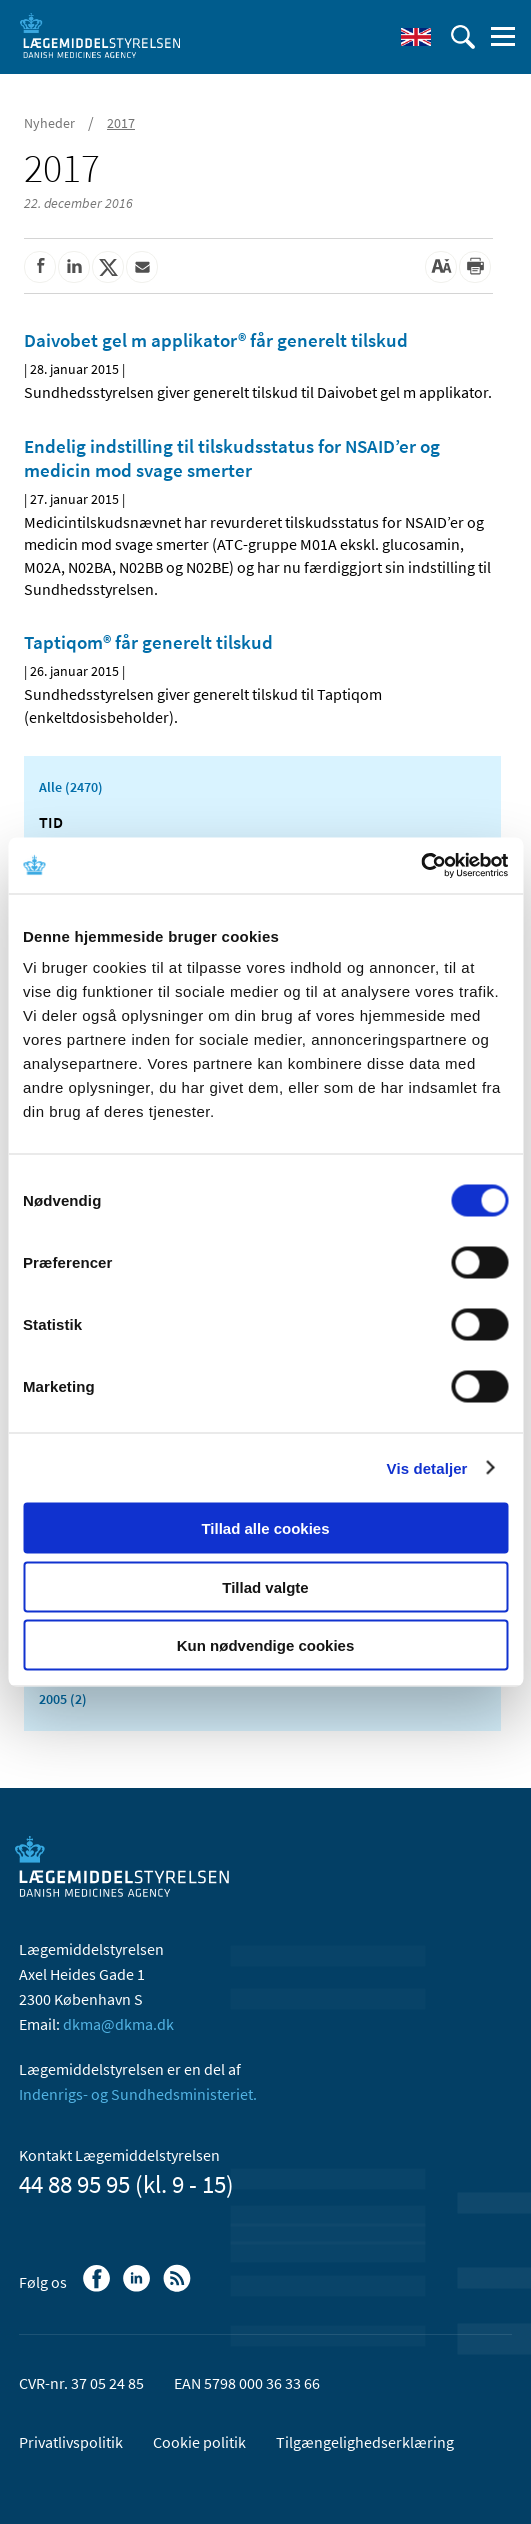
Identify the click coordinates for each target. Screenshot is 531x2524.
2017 (121, 123)
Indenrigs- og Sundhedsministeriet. (138, 2094)
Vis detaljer (427, 1467)
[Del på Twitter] (108, 267)
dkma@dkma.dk (118, 2024)
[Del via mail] (142, 267)
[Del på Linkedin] (74, 267)
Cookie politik (199, 2442)
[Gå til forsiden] (100, 35)
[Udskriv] (475, 267)
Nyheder (49, 123)
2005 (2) (63, 1699)
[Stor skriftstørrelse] (441, 267)
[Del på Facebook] (40, 267)
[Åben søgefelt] (463, 37)
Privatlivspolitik (71, 2442)
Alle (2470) (71, 787)
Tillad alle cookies (265, 1528)
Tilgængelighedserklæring (365, 2442)
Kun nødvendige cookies (266, 1645)
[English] (416, 37)
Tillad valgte (265, 1586)
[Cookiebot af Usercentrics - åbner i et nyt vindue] (420, 866)
